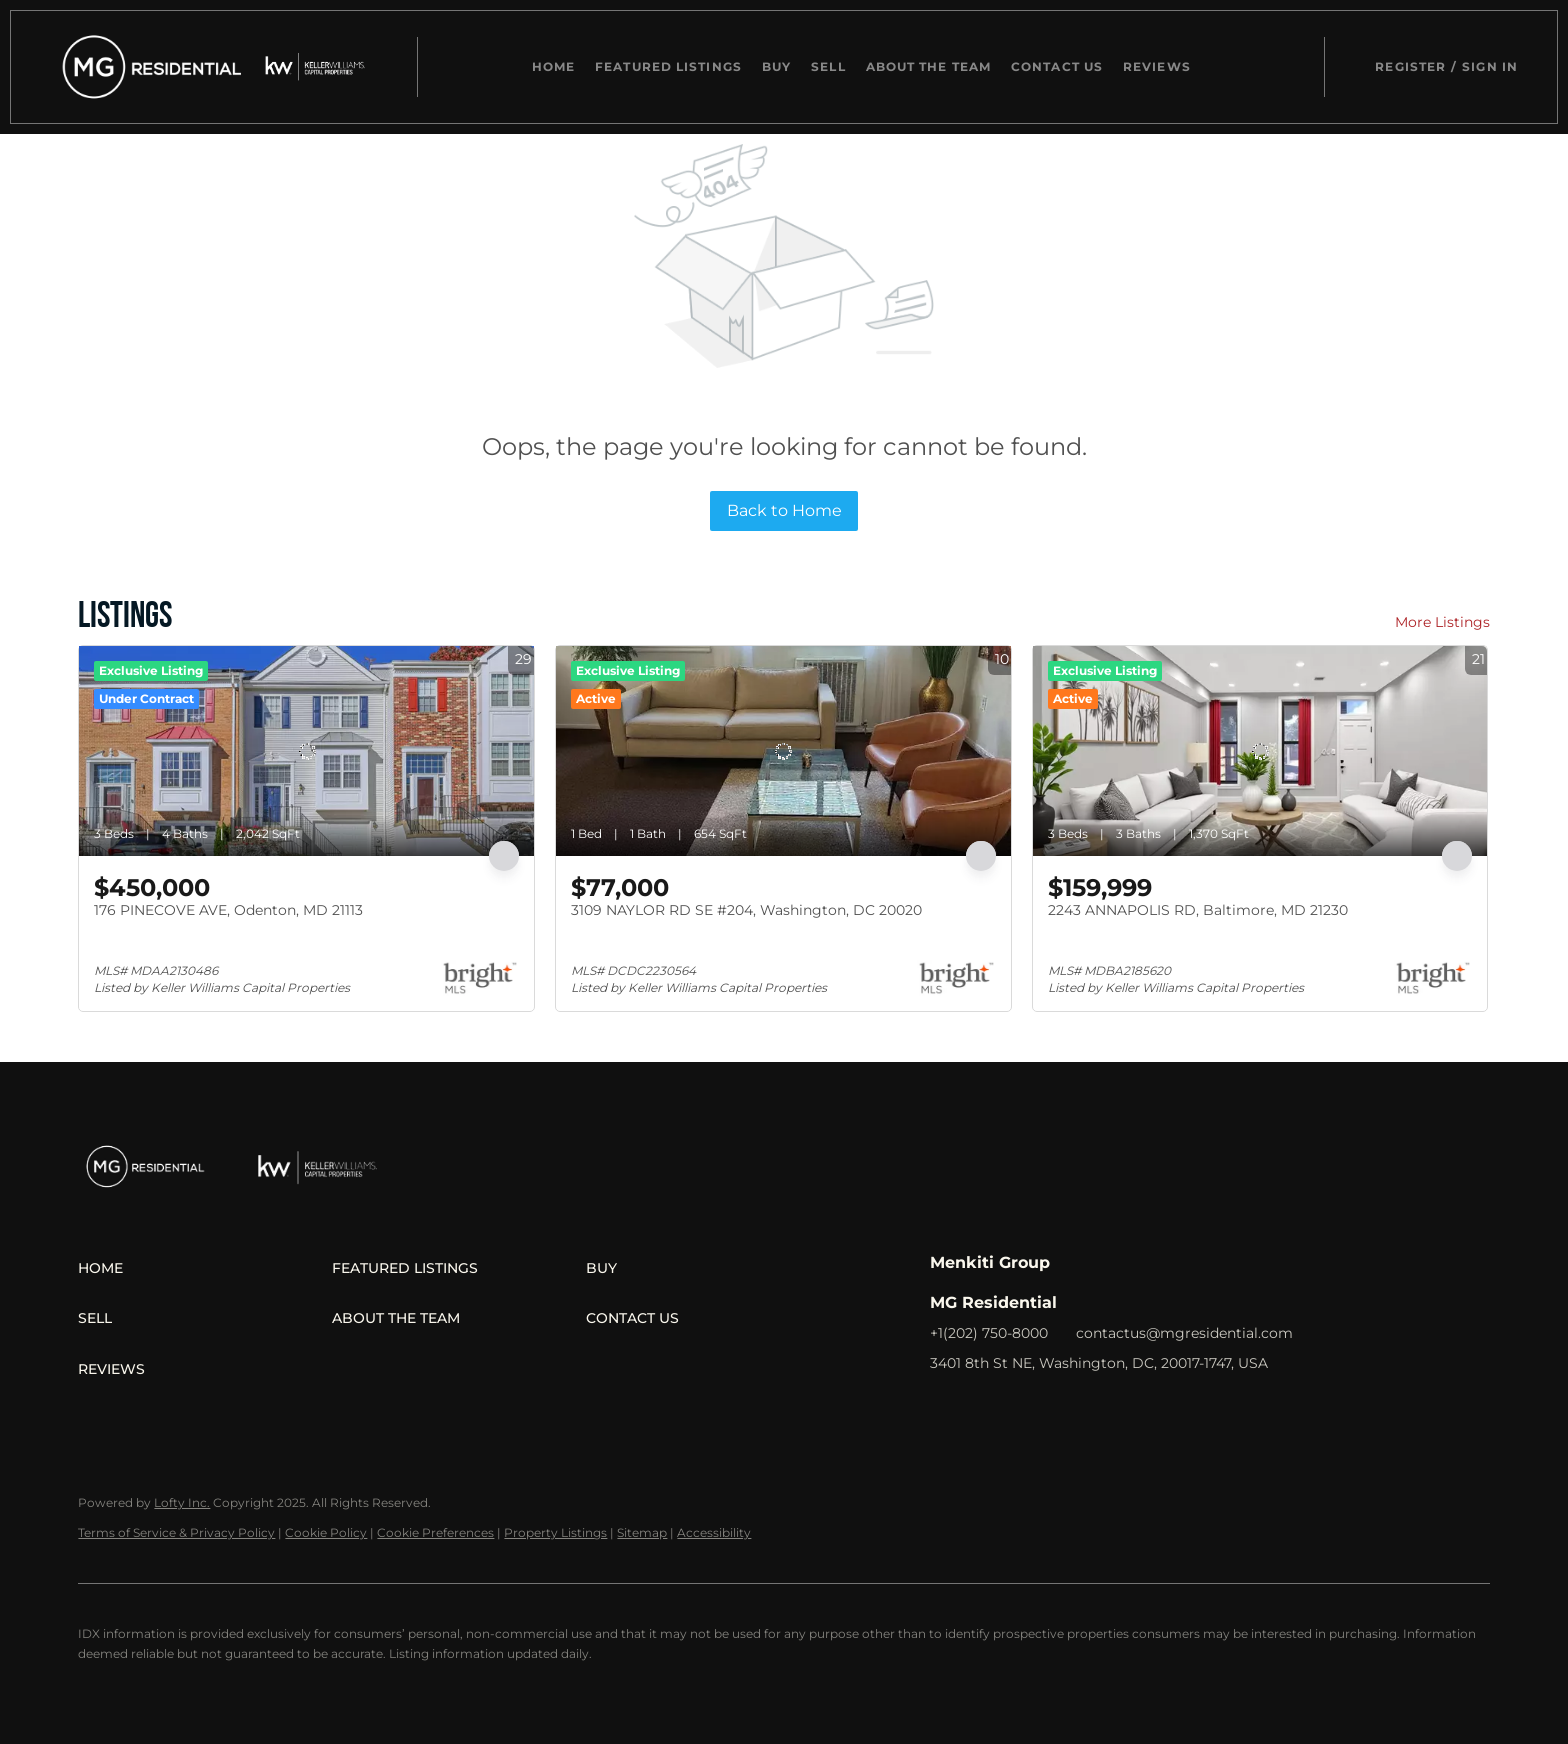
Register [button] (1410, 66)
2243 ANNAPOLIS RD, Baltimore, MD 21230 (1198, 910)
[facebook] (945, 1408)
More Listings (1442, 622)
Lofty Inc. (182, 1502)
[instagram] (1065, 1408)
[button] (147, 67)
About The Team (928, 66)
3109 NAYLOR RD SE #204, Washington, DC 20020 (746, 910)
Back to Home (784, 510)
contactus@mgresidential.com (1184, 1333)
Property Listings (555, 1532)
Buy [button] (776, 66)
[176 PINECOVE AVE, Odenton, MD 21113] (306, 751)
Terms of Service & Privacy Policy (176, 1532)
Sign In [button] (1490, 66)
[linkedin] (985, 1408)
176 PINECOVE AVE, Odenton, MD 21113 (228, 910)
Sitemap (642, 1532)
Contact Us (1057, 66)
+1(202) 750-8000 (989, 1333)
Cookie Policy (326, 1532)
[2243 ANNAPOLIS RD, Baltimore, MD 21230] (1260, 751)
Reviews (1157, 66)
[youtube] (1105, 1408)
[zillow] (1025, 1408)
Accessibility (714, 1532)
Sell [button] (828, 66)
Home (553, 66)
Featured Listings (668, 66)
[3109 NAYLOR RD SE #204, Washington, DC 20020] (783, 751)
